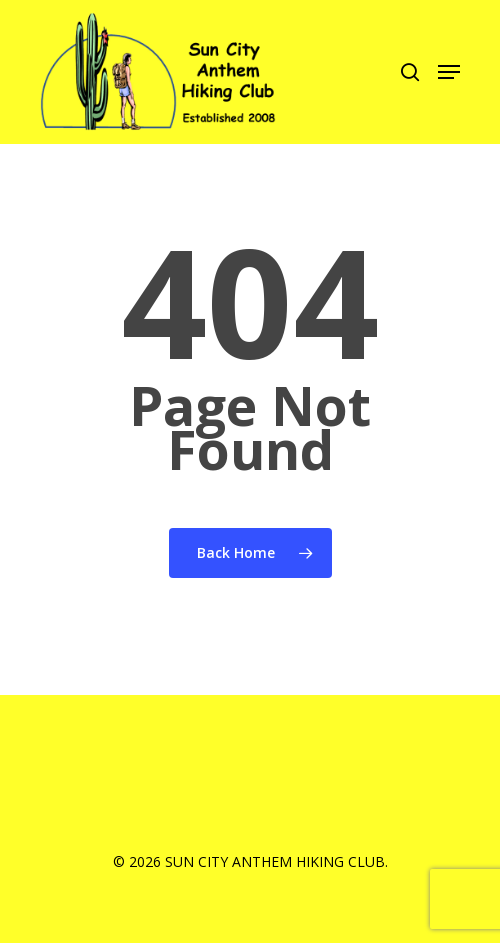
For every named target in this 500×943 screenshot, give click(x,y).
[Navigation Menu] (449, 72)
